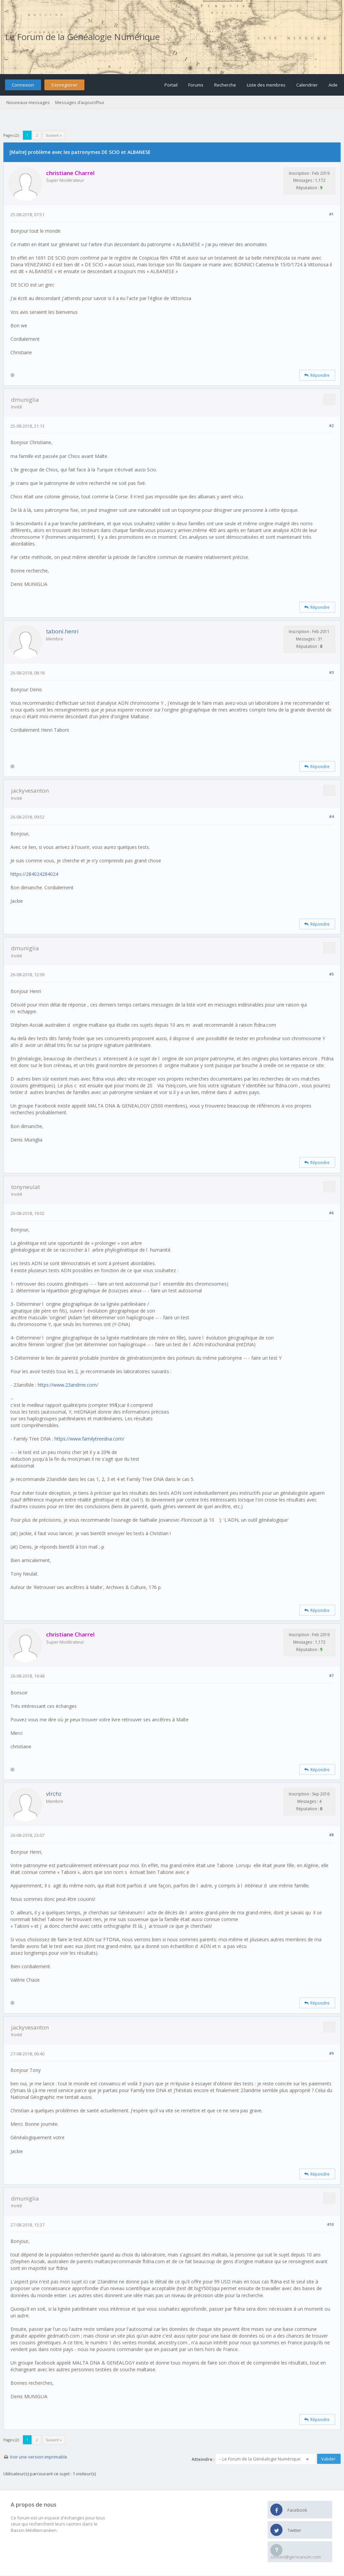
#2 (331, 425)
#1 (331, 214)
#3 (331, 672)
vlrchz (54, 1793)
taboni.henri (62, 631)
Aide (333, 85)
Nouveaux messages (28, 102)
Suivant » (54, 135)
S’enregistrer (64, 85)
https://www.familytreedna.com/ (89, 1438)
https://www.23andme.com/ (68, 1385)
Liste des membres (266, 85)
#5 (331, 974)
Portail (171, 85)
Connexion (23, 85)
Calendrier (307, 85)
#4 (331, 816)
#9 (331, 2053)
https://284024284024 (34, 874)
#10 (330, 2224)
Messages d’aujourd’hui (79, 102)
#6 (331, 1212)
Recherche (225, 85)
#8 (331, 1834)
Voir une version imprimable (38, 2457)
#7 (331, 1675)
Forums (195, 85)
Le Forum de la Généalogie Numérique (82, 37)
